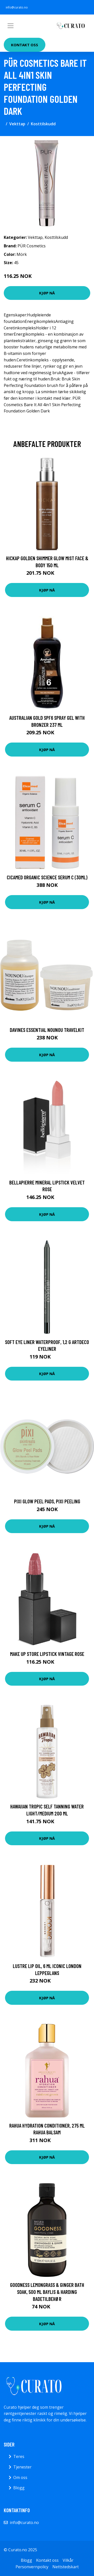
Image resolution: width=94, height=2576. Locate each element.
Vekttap (17, 124)
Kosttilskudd (43, 124)
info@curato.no (17, 7)
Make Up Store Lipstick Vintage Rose (47, 1654)
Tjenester (22, 2467)
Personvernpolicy (32, 2566)
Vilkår (68, 2560)
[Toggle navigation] (10, 26)
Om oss (20, 2477)
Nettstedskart (65, 2566)
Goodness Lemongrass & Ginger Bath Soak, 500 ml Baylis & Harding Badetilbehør (47, 2292)
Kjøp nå (47, 292)
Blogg (19, 2487)
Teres (18, 2456)
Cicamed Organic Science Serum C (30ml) (47, 877)
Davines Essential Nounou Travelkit (47, 1030)
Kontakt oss (24, 44)
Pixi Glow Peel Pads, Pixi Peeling (47, 1501)
